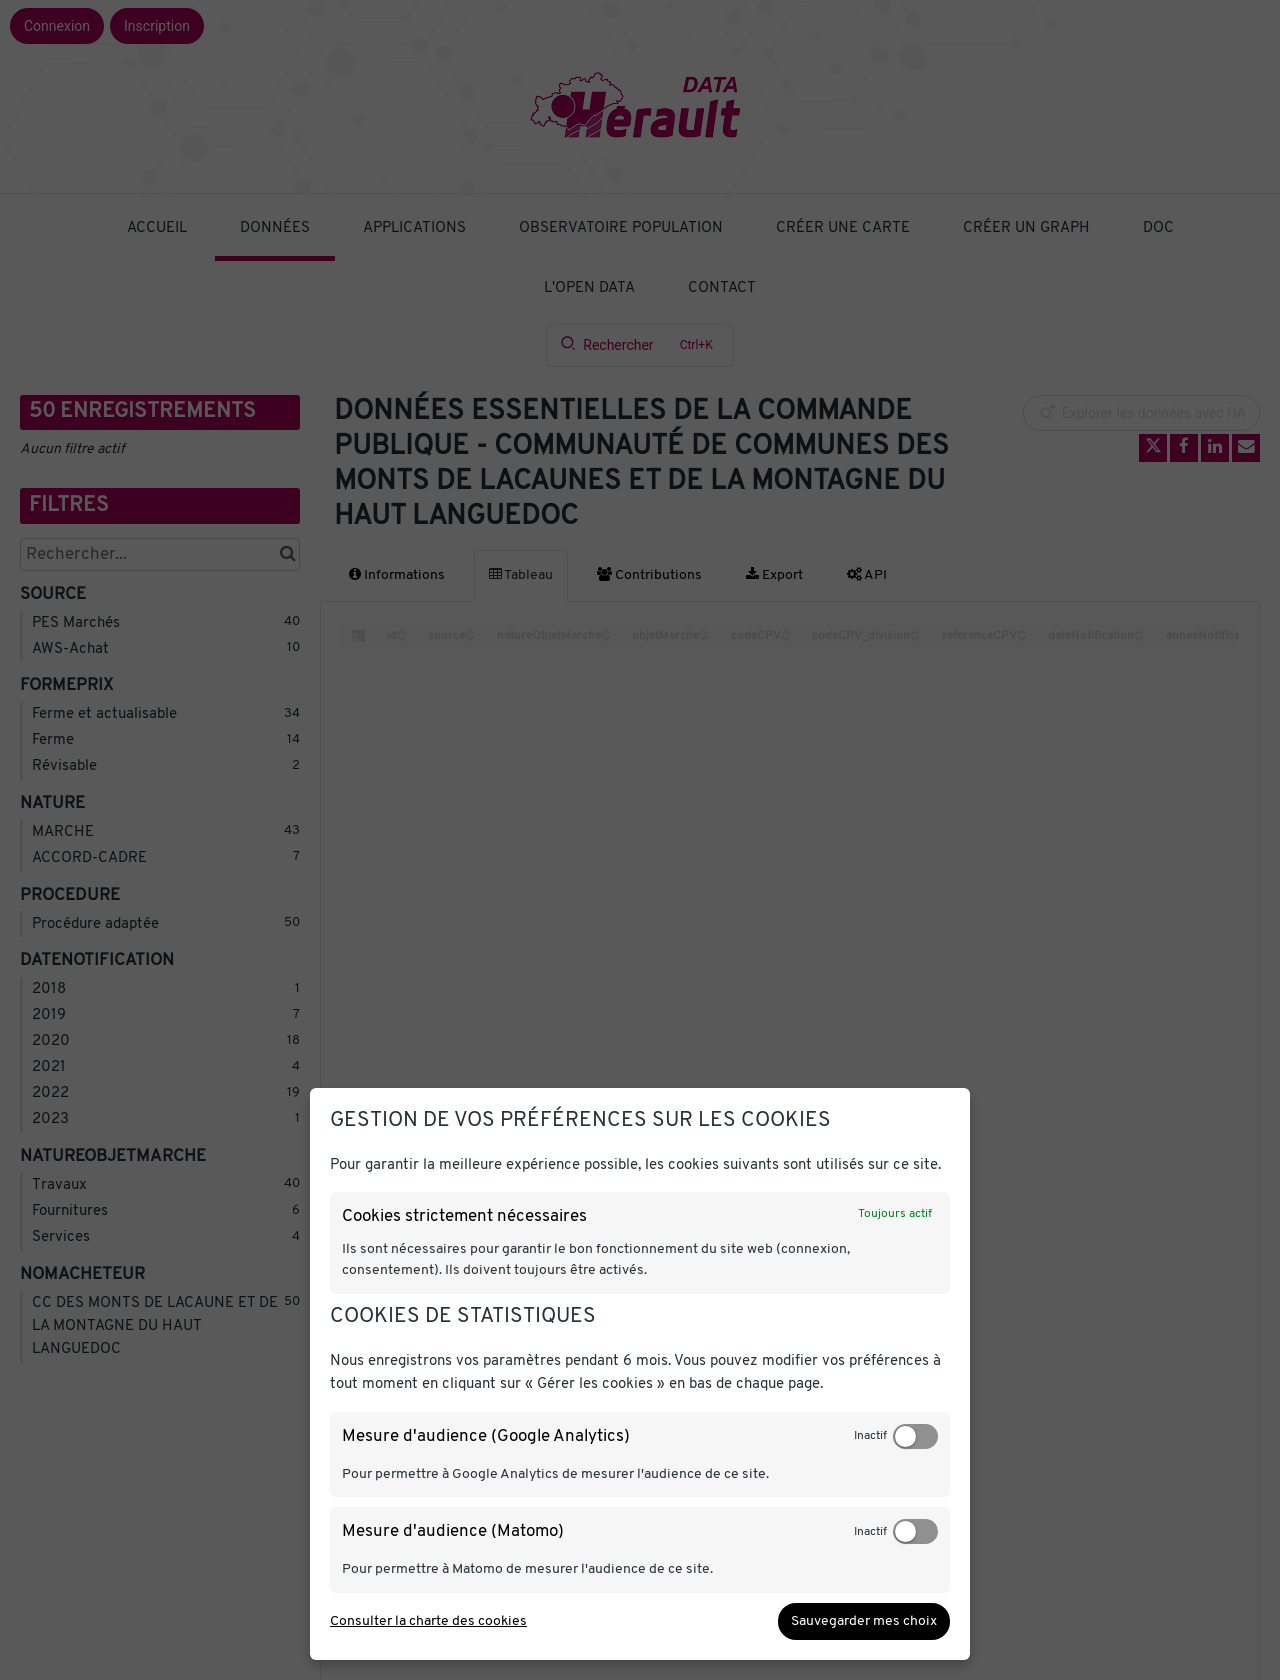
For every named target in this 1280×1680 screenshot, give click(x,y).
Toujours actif (895, 1214)
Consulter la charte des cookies (428, 1621)
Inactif (870, 1436)
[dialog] (640, 1374)
